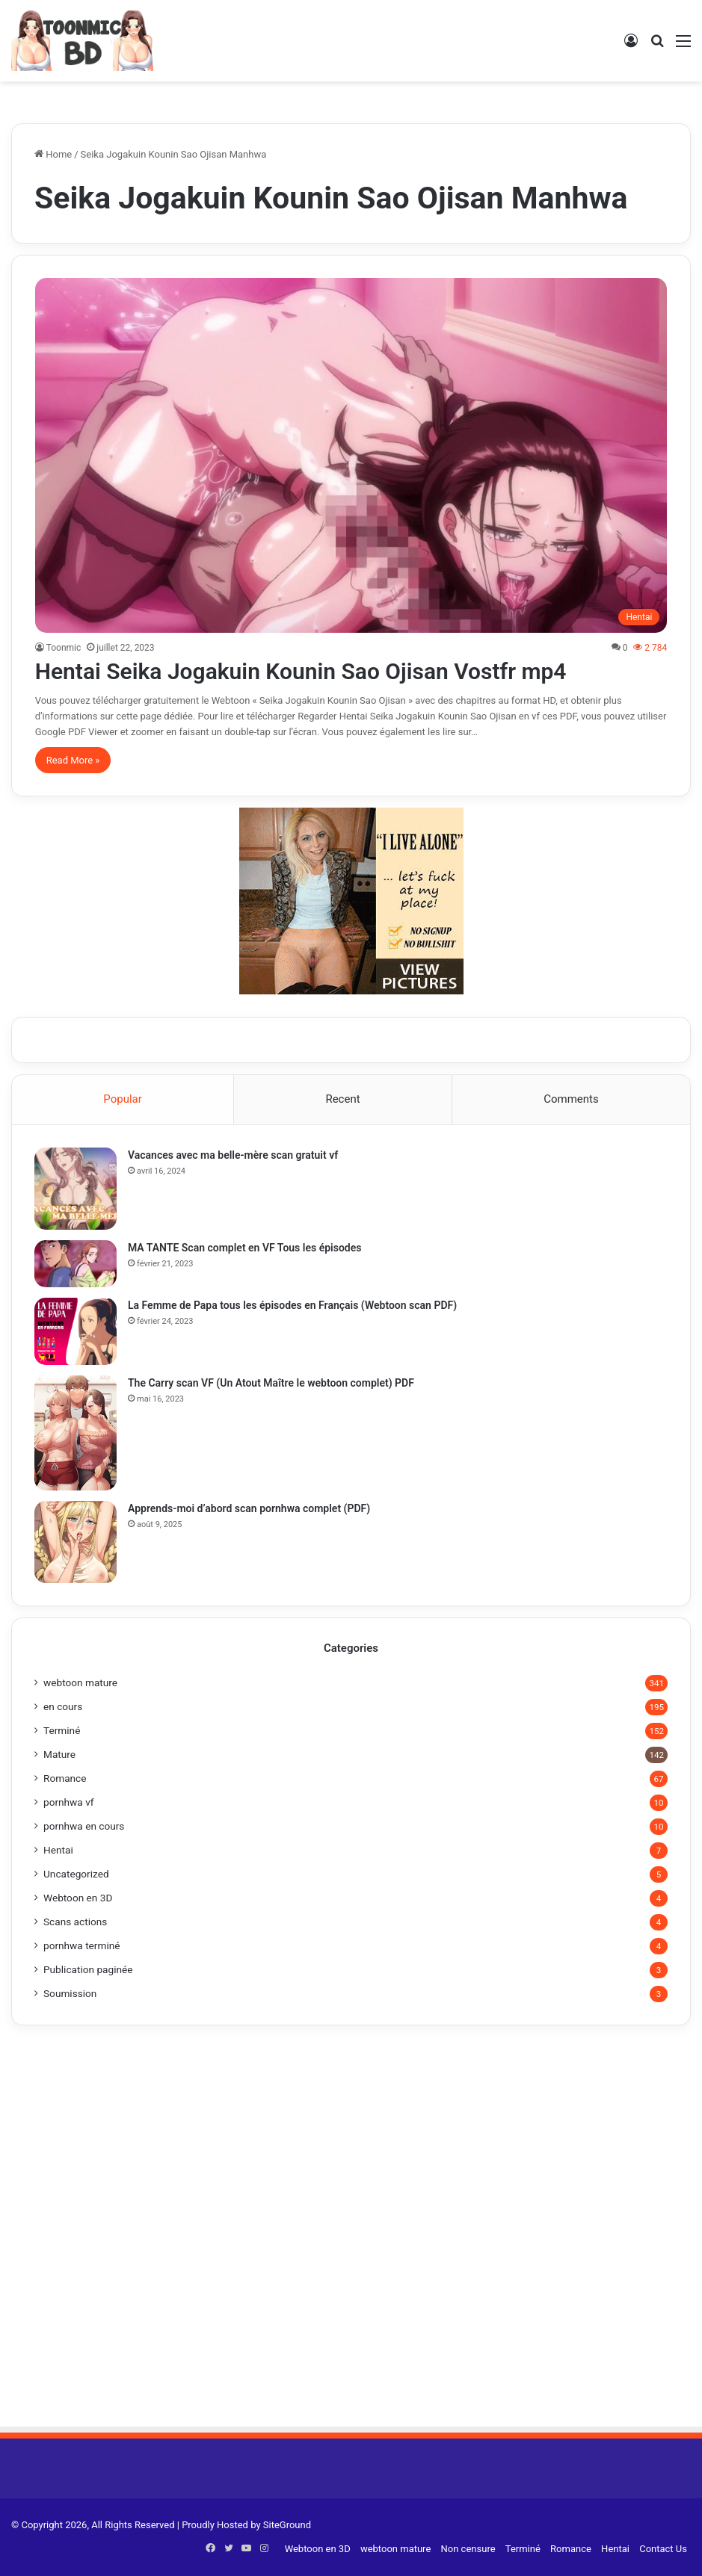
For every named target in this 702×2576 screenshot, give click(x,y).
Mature (59, 1754)
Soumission (69, 1993)
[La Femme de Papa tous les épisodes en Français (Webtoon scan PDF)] (75, 1331)
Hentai (58, 1850)
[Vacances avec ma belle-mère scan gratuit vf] (75, 1189)
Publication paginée (88, 1969)
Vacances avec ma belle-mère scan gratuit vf (233, 1155)
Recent (342, 1099)
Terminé (61, 1730)
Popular (122, 1099)
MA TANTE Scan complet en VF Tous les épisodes (244, 1248)
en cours (62, 1706)
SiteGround (287, 2524)
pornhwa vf (68, 1802)
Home (53, 154)
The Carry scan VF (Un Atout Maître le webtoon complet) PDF (271, 1383)
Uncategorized (76, 1874)
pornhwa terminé (81, 1945)
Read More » (73, 760)
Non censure (468, 2548)
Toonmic (63, 648)
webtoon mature (80, 1682)
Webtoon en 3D (77, 1898)
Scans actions (75, 1922)
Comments (571, 1099)
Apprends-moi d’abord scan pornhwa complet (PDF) (249, 1508)
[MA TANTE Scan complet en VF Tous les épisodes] (75, 1263)
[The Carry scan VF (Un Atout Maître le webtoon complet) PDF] (75, 1432)
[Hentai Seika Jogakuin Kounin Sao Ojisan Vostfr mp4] (351, 456)
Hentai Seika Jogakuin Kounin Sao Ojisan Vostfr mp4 (301, 671)
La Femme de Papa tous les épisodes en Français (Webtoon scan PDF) (292, 1305)
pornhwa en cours (83, 1826)
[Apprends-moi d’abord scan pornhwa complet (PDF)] (75, 1542)
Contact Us (663, 2548)
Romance (64, 1778)
